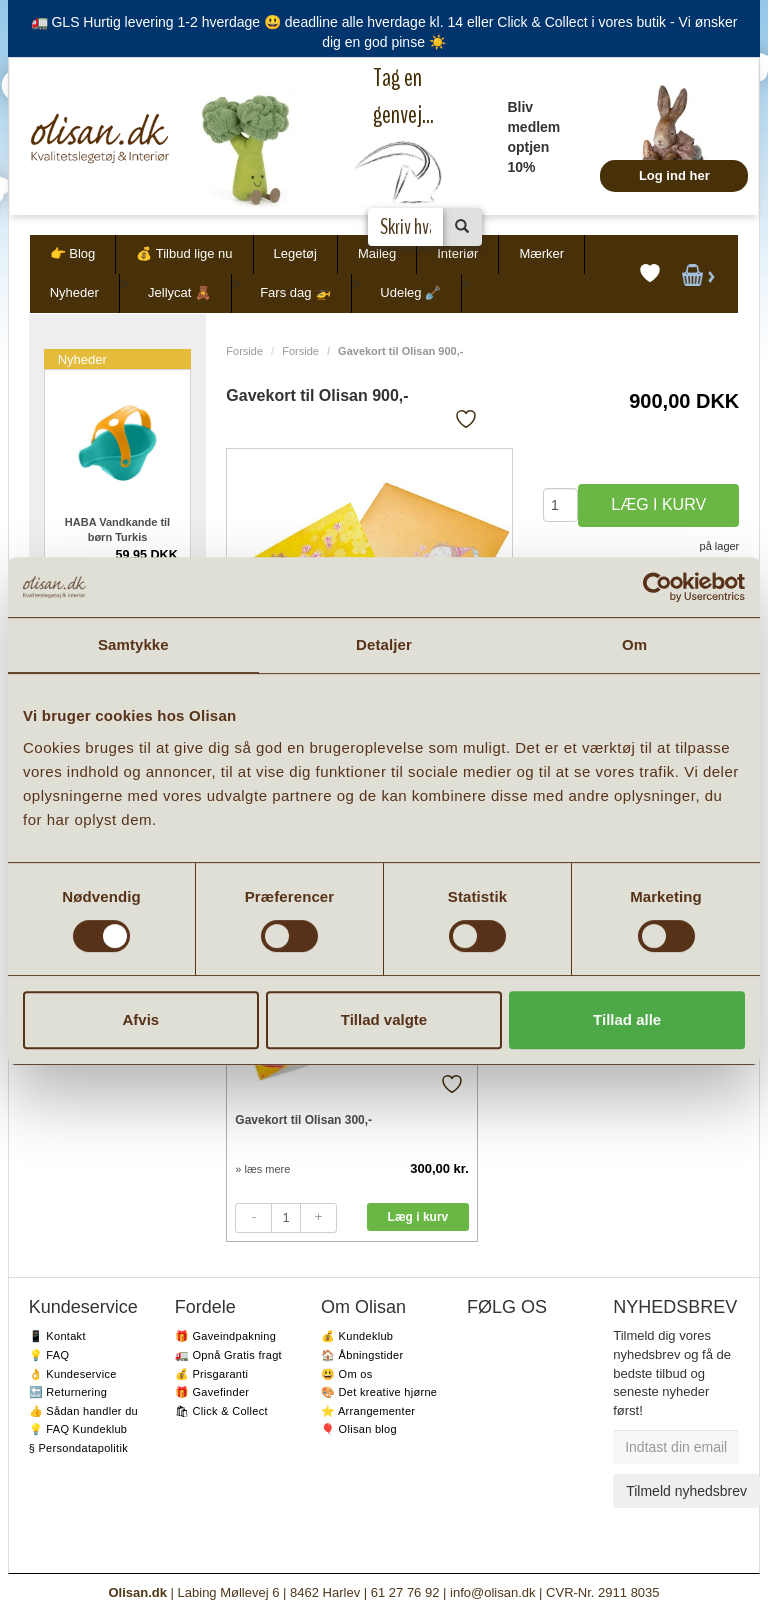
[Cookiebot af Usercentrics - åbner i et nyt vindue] (657, 587)
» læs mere (262, 1169)
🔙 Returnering (68, 1392)
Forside (244, 351)
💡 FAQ (49, 1355)
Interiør (457, 253)
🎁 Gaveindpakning (225, 1336)
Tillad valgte (384, 1019)
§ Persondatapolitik (78, 1448)
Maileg (377, 253)
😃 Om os (347, 1374)
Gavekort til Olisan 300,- (303, 1120)
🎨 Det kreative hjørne (379, 1392)
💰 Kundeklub (357, 1336)
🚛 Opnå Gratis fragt (228, 1355)
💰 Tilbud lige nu (184, 253)
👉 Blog (73, 253)
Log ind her (674, 175)
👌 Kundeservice (73, 1374)
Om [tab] (634, 644)
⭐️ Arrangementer (368, 1411)
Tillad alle (627, 1019)
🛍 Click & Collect (221, 1411)
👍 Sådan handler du (83, 1411)
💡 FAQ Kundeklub (78, 1429)
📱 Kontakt (57, 1336)
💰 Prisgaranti (212, 1374)
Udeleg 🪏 (410, 292)
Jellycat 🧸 (179, 292)
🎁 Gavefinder (212, 1392)
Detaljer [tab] (384, 644)
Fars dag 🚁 (295, 292)
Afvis (140, 1019)
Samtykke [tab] (133, 644)
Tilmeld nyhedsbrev (686, 1491)
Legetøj (295, 253)
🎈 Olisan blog (359, 1429)
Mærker (541, 253)
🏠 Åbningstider (362, 1355)
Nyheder (74, 292)
